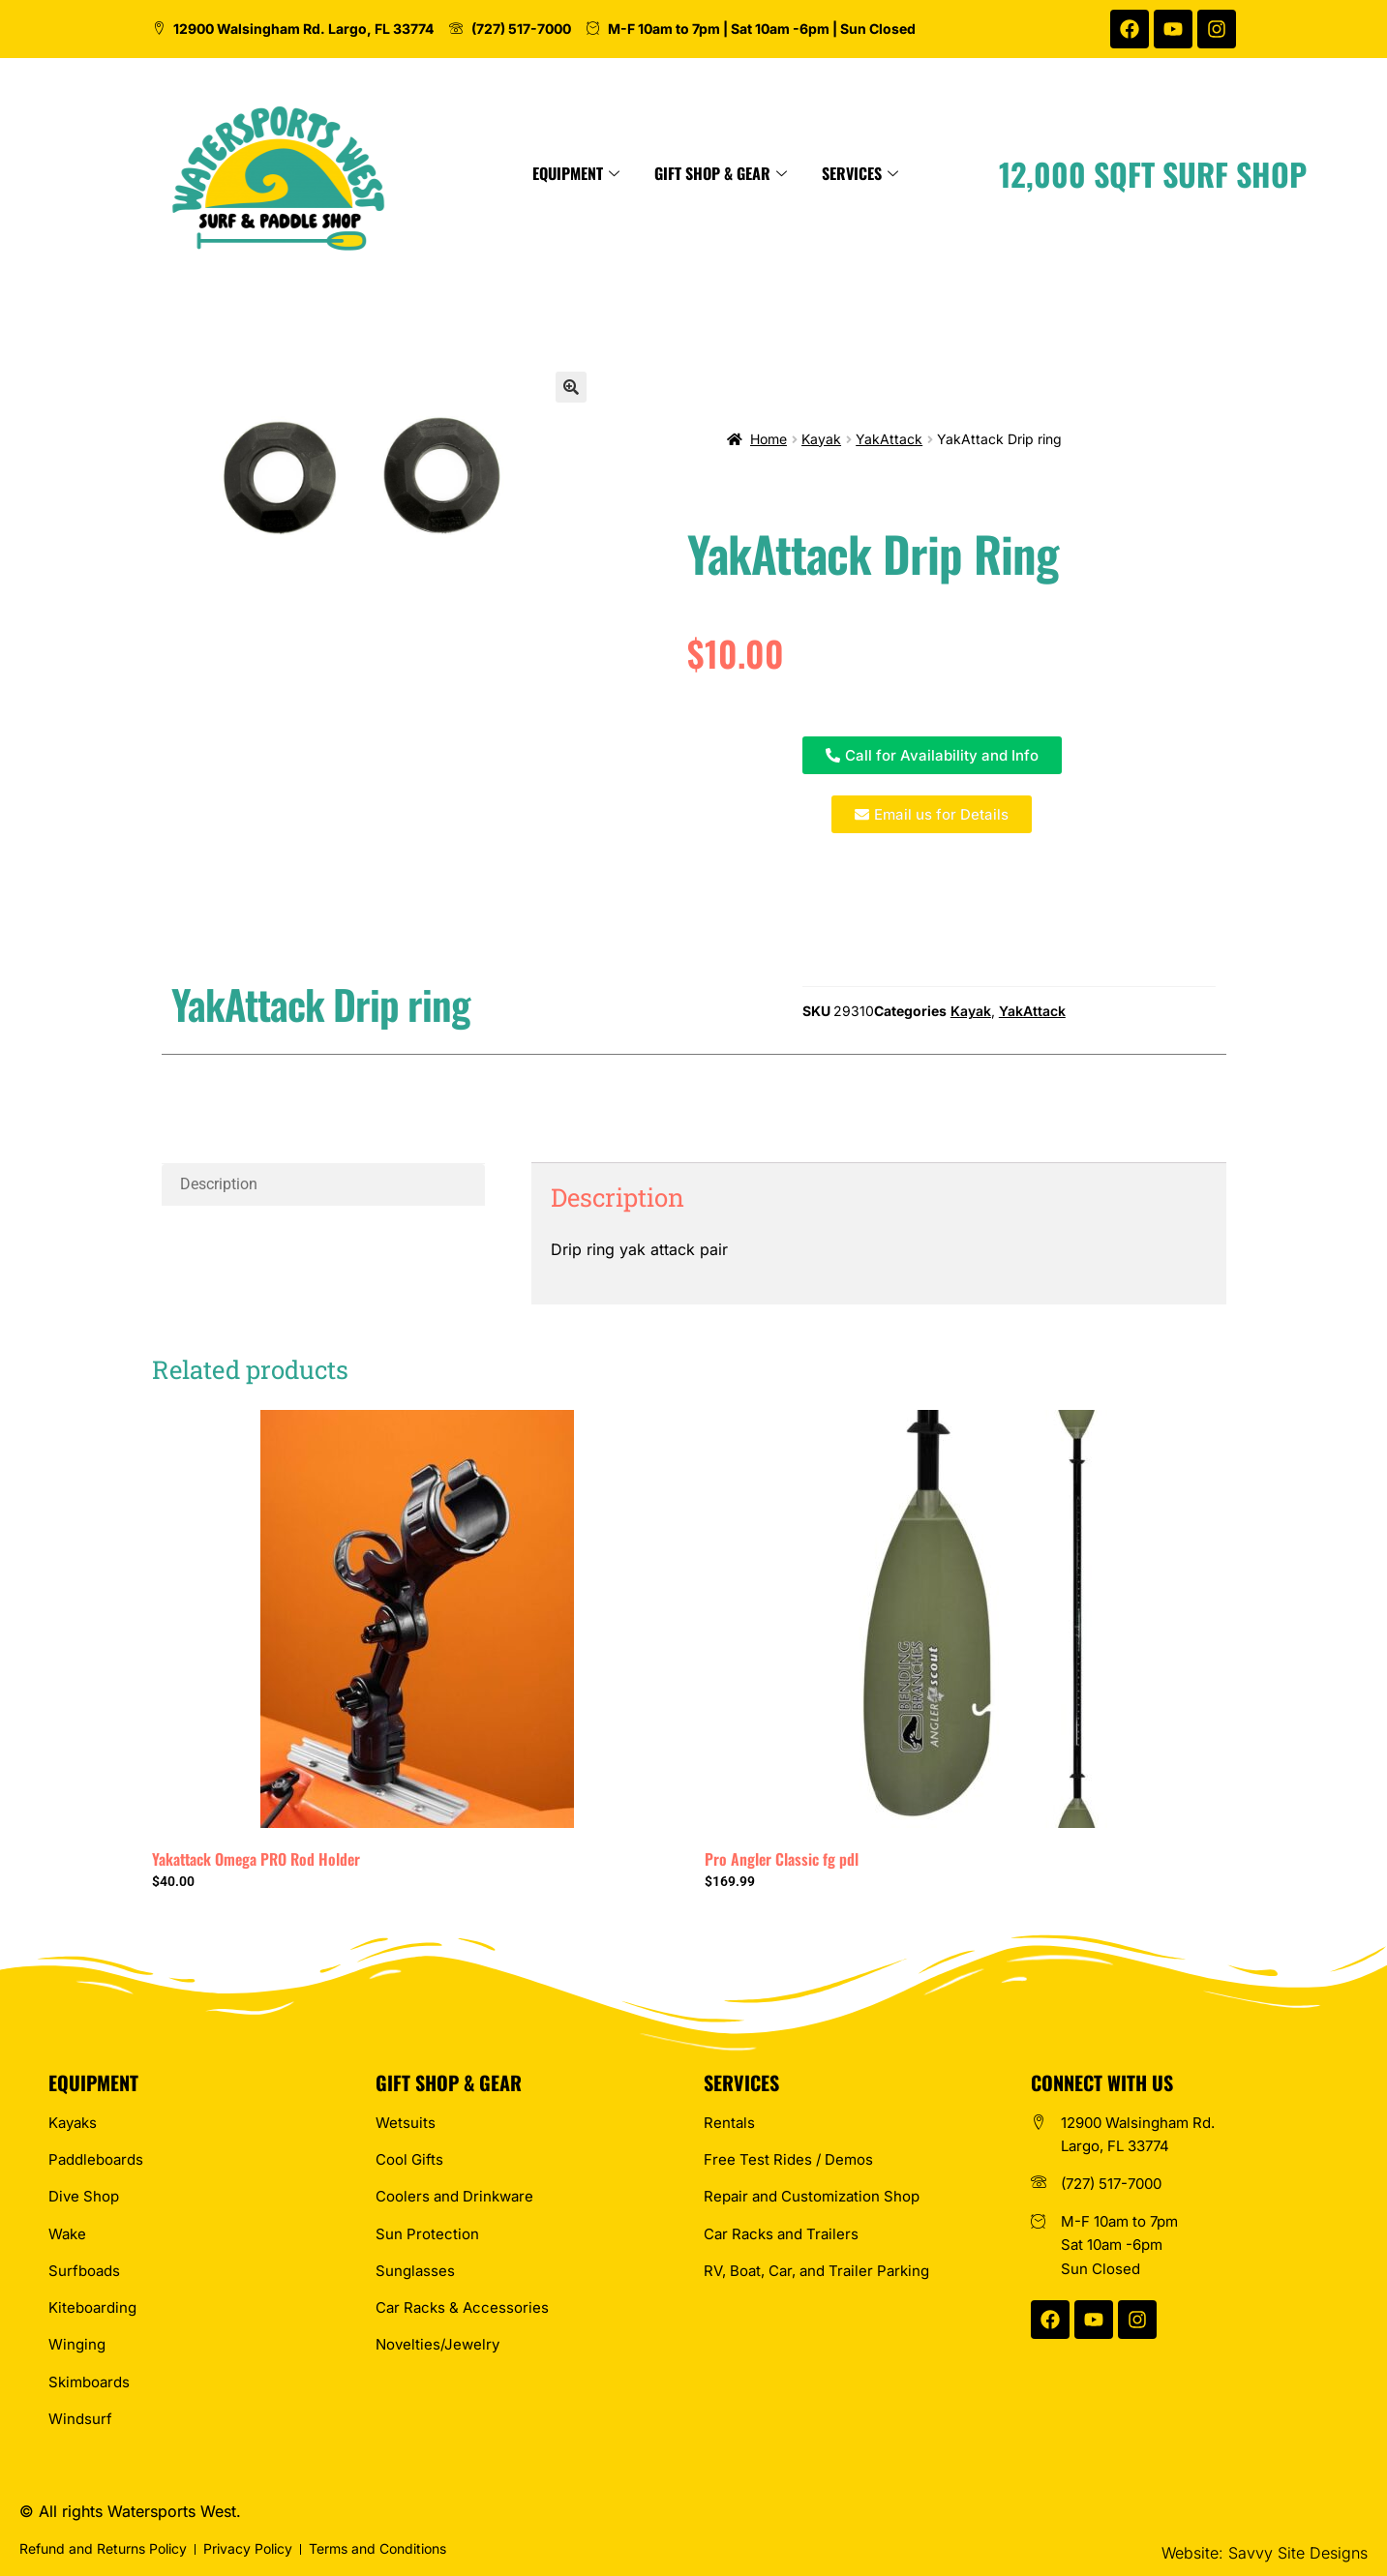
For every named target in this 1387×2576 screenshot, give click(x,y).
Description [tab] (218, 1184)
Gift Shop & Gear (823, 173)
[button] (571, 387)
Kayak (821, 439)
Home (768, 439)
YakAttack (889, 439)
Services (962, 173)
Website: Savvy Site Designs (1264, 2552)
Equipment (678, 173)
